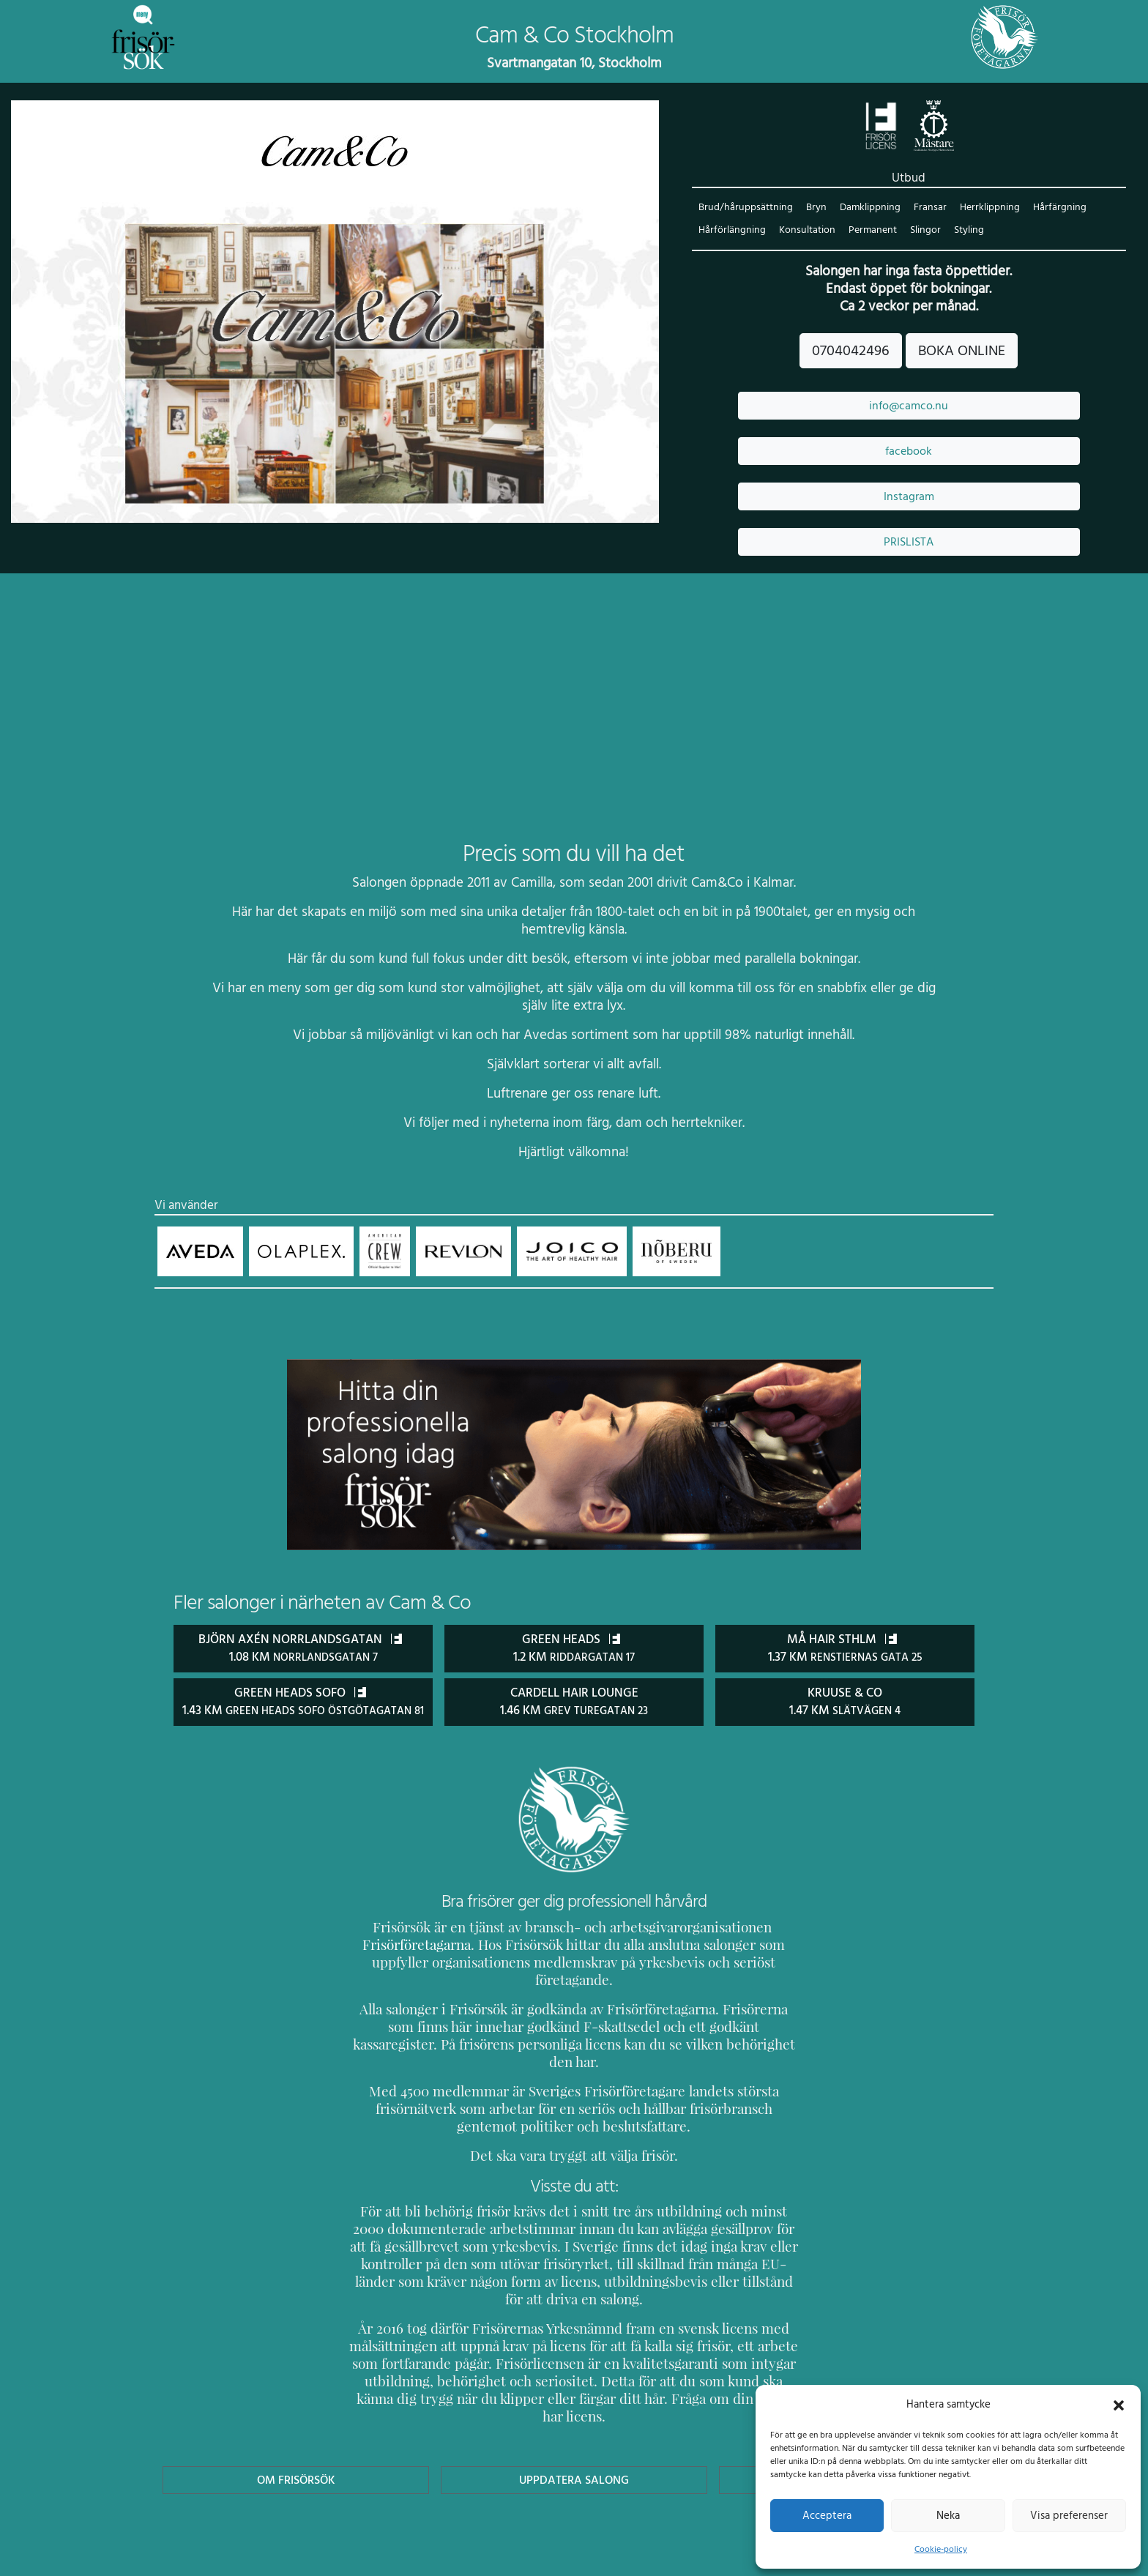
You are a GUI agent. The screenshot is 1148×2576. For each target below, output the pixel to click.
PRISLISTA (908, 542)
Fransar (926, 208)
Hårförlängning (731, 231)
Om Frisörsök (296, 2427)
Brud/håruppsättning (744, 208)
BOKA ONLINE (961, 351)
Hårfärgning (1052, 208)
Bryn (813, 208)
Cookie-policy (940, 2549)
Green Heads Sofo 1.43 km (302, 1710)
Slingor (921, 231)
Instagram (908, 497)
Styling (965, 231)
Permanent (869, 231)
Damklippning (866, 208)
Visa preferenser (1069, 2515)
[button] (1118, 2404)
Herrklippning (984, 208)
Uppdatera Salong (574, 2427)
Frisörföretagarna (401, 1962)
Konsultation (804, 231)
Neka (948, 2515)
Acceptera (826, 2515)
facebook (908, 451)
